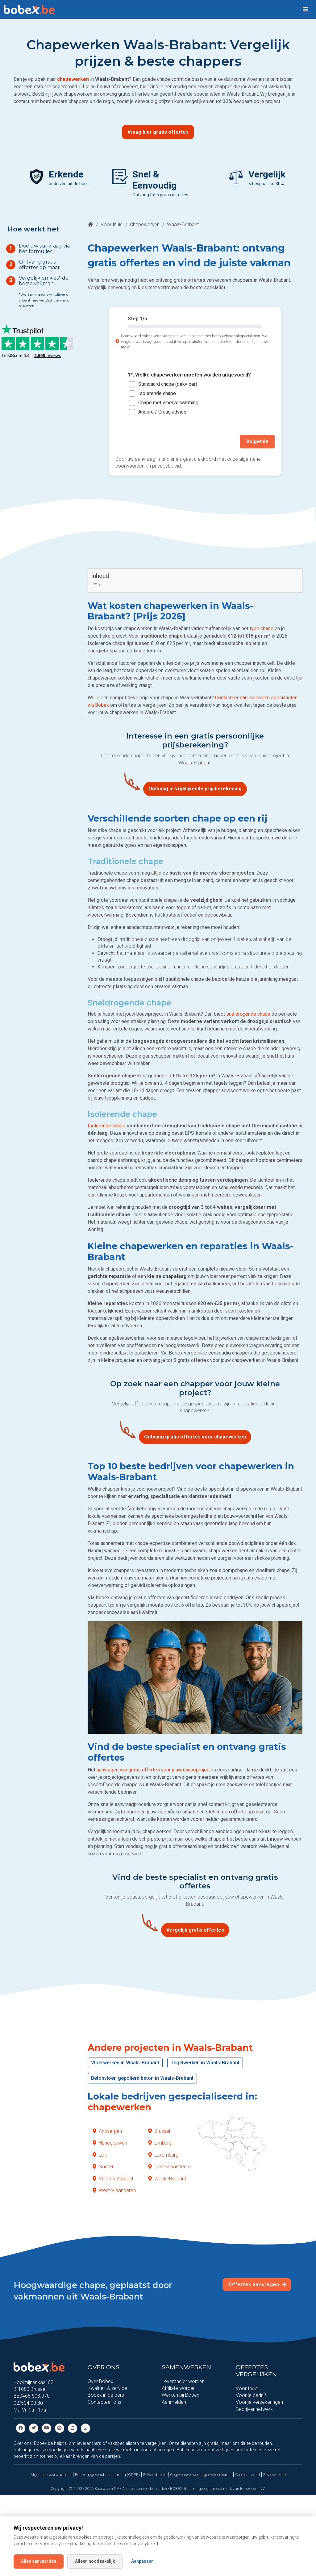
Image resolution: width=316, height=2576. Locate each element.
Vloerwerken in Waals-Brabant (125, 2063)
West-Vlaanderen (114, 2190)
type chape (261, 628)
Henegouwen (110, 2143)
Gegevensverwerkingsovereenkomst (201, 2474)
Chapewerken (145, 224)
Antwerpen (107, 2131)
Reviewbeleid (274, 2474)
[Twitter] (33, 2428)
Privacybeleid (155, 2474)
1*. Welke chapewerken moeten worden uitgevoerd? (189, 375)
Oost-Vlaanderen (169, 2167)
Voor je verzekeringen (259, 2402)
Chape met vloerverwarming (168, 403)
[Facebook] (20, 2428)
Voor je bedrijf (251, 2395)
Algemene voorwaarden (51, 2474)
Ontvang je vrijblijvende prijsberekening (195, 789)
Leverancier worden (183, 2381)
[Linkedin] (72, 2428)
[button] (305, 9)
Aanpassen (142, 2561)
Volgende (257, 441)
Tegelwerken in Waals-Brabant (205, 2063)
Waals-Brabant (167, 2179)
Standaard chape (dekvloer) (167, 384)
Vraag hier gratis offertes (158, 132)
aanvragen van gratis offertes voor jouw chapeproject (154, 1770)
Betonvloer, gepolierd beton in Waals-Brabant (142, 2078)
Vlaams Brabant (113, 2179)
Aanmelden (174, 2402)
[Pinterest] (59, 2428)
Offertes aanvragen (257, 2284)
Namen (103, 2167)
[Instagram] (85, 2428)
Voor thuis (112, 224)
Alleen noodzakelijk (95, 2561)
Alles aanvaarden (38, 2561)
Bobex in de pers (106, 2395)
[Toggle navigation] (305, 9)
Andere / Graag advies (162, 412)
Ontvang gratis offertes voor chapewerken (195, 1437)
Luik (100, 2155)
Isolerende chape (157, 393)
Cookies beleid (247, 2474)
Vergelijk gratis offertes (195, 1930)
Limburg (160, 2143)
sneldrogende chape (248, 1014)
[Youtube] (46, 2428)
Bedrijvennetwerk (254, 2409)
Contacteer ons (104, 2402)
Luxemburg (163, 2155)
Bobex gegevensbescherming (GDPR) (107, 2474)
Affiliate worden (179, 2388)
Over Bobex (100, 2381)
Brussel (159, 2131)
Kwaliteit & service (107, 2388)
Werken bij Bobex (180, 2395)
